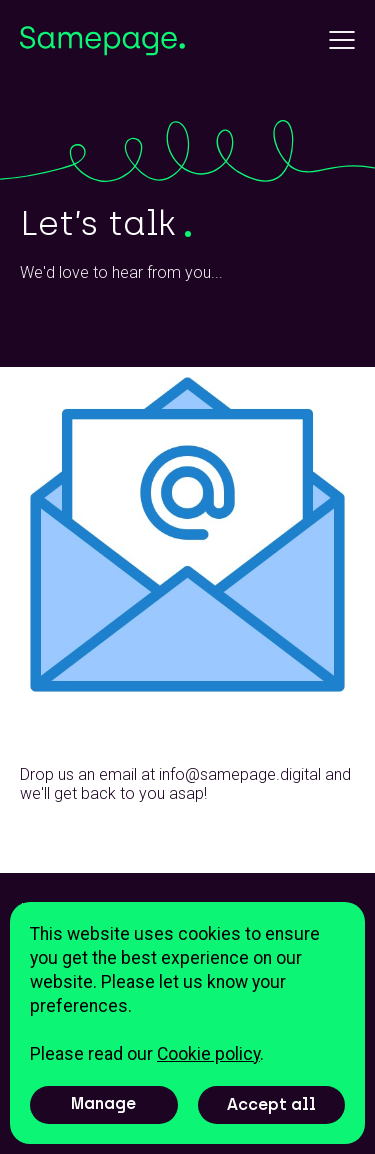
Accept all (271, 1104)
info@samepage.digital (240, 774)
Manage (103, 1103)
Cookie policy (208, 1054)
